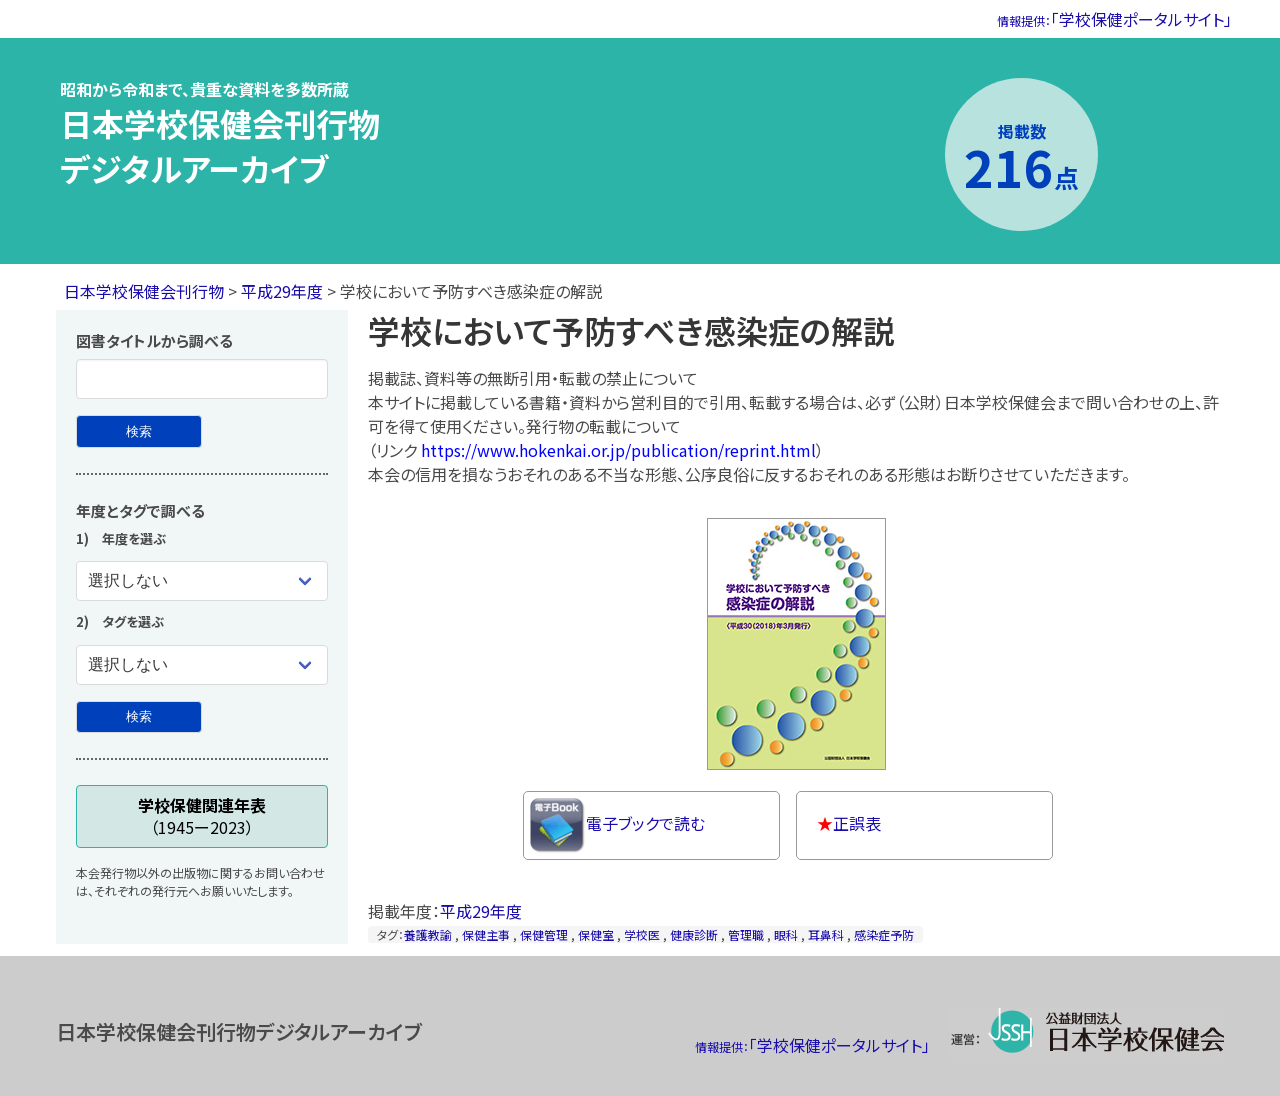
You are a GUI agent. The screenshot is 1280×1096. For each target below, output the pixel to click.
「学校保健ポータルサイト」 (1114, 19)
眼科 (786, 934)
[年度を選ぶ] (202, 581)
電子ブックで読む (617, 825)
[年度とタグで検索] (139, 717)
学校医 (642, 934)
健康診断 (694, 934)
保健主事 (486, 934)
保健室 (596, 934)
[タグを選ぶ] (202, 665)
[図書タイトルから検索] (139, 431)
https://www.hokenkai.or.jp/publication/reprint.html (618, 450)
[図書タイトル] (202, 379)
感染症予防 (884, 934)
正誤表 (849, 823)
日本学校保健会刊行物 (144, 291)
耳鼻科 (826, 934)
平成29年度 (282, 291)
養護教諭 (428, 934)
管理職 (746, 934)
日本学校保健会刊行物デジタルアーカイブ (220, 145)
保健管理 (544, 934)
